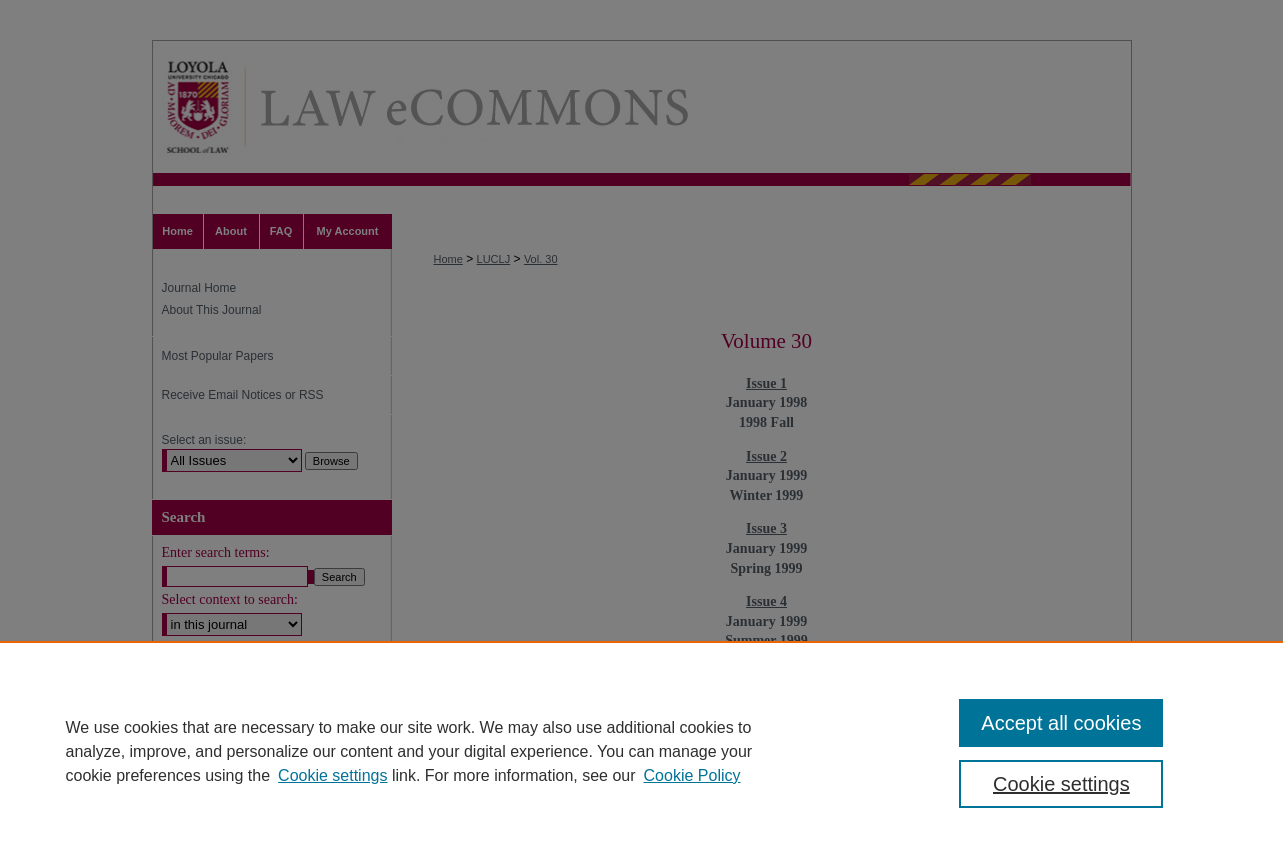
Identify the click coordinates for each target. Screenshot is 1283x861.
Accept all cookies (1061, 723)
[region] (641, 751)
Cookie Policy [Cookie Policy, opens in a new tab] (692, 775)
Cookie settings (332, 775)
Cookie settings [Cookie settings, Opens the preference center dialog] (1061, 784)
